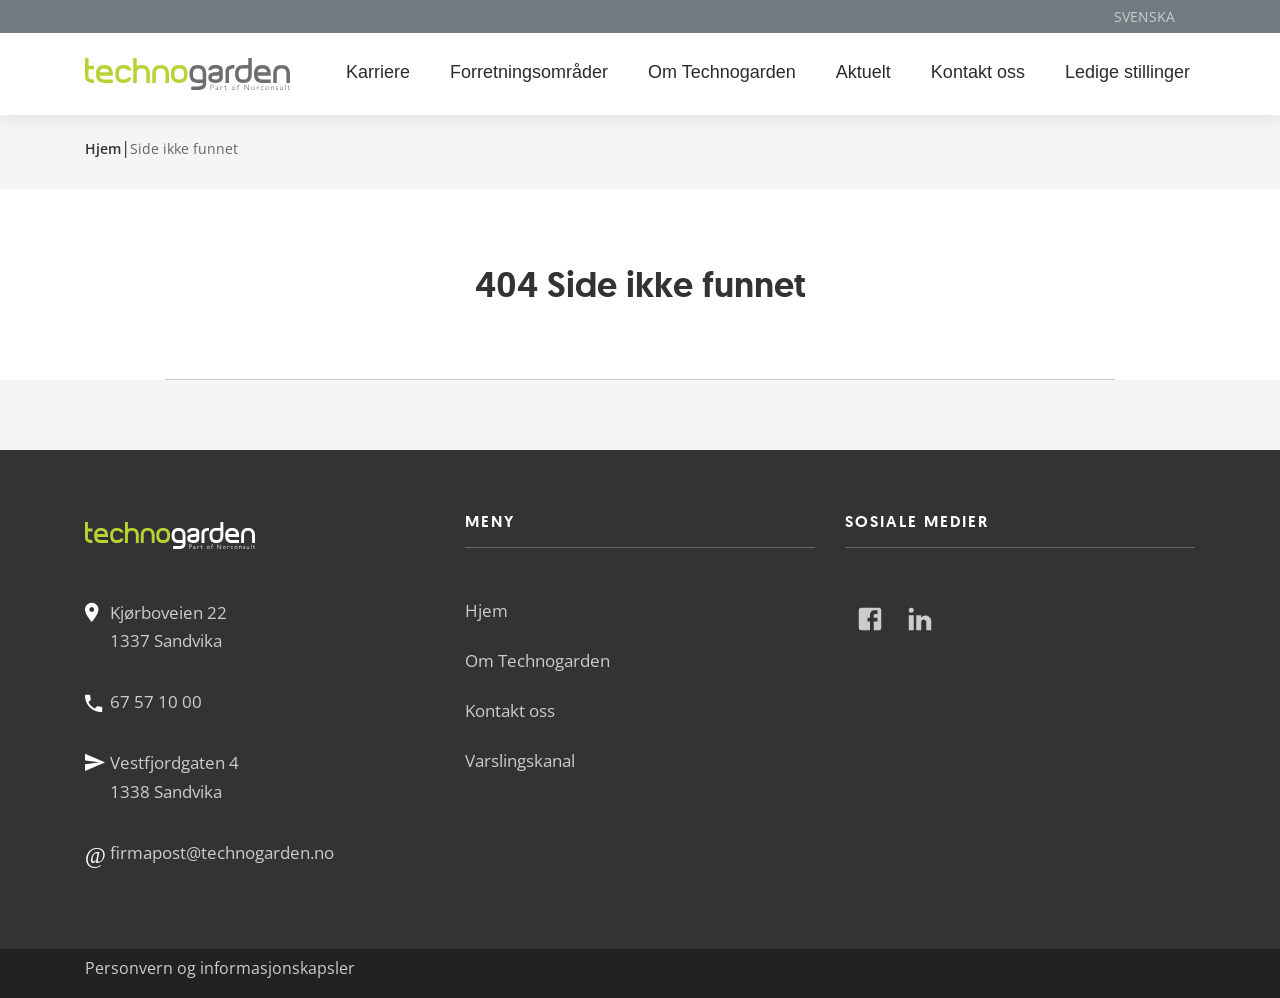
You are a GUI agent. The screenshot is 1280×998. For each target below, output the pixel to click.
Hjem (103, 148)
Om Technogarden (722, 72)
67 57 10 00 (156, 701)
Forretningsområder (529, 72)
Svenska (1144, 16)
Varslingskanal (520, 760)
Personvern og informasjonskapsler (220, 968)
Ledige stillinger (1127, 72)
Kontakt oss (978, 72)
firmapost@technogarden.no (222, 852)
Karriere (378, 72)
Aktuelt (863, 72)
